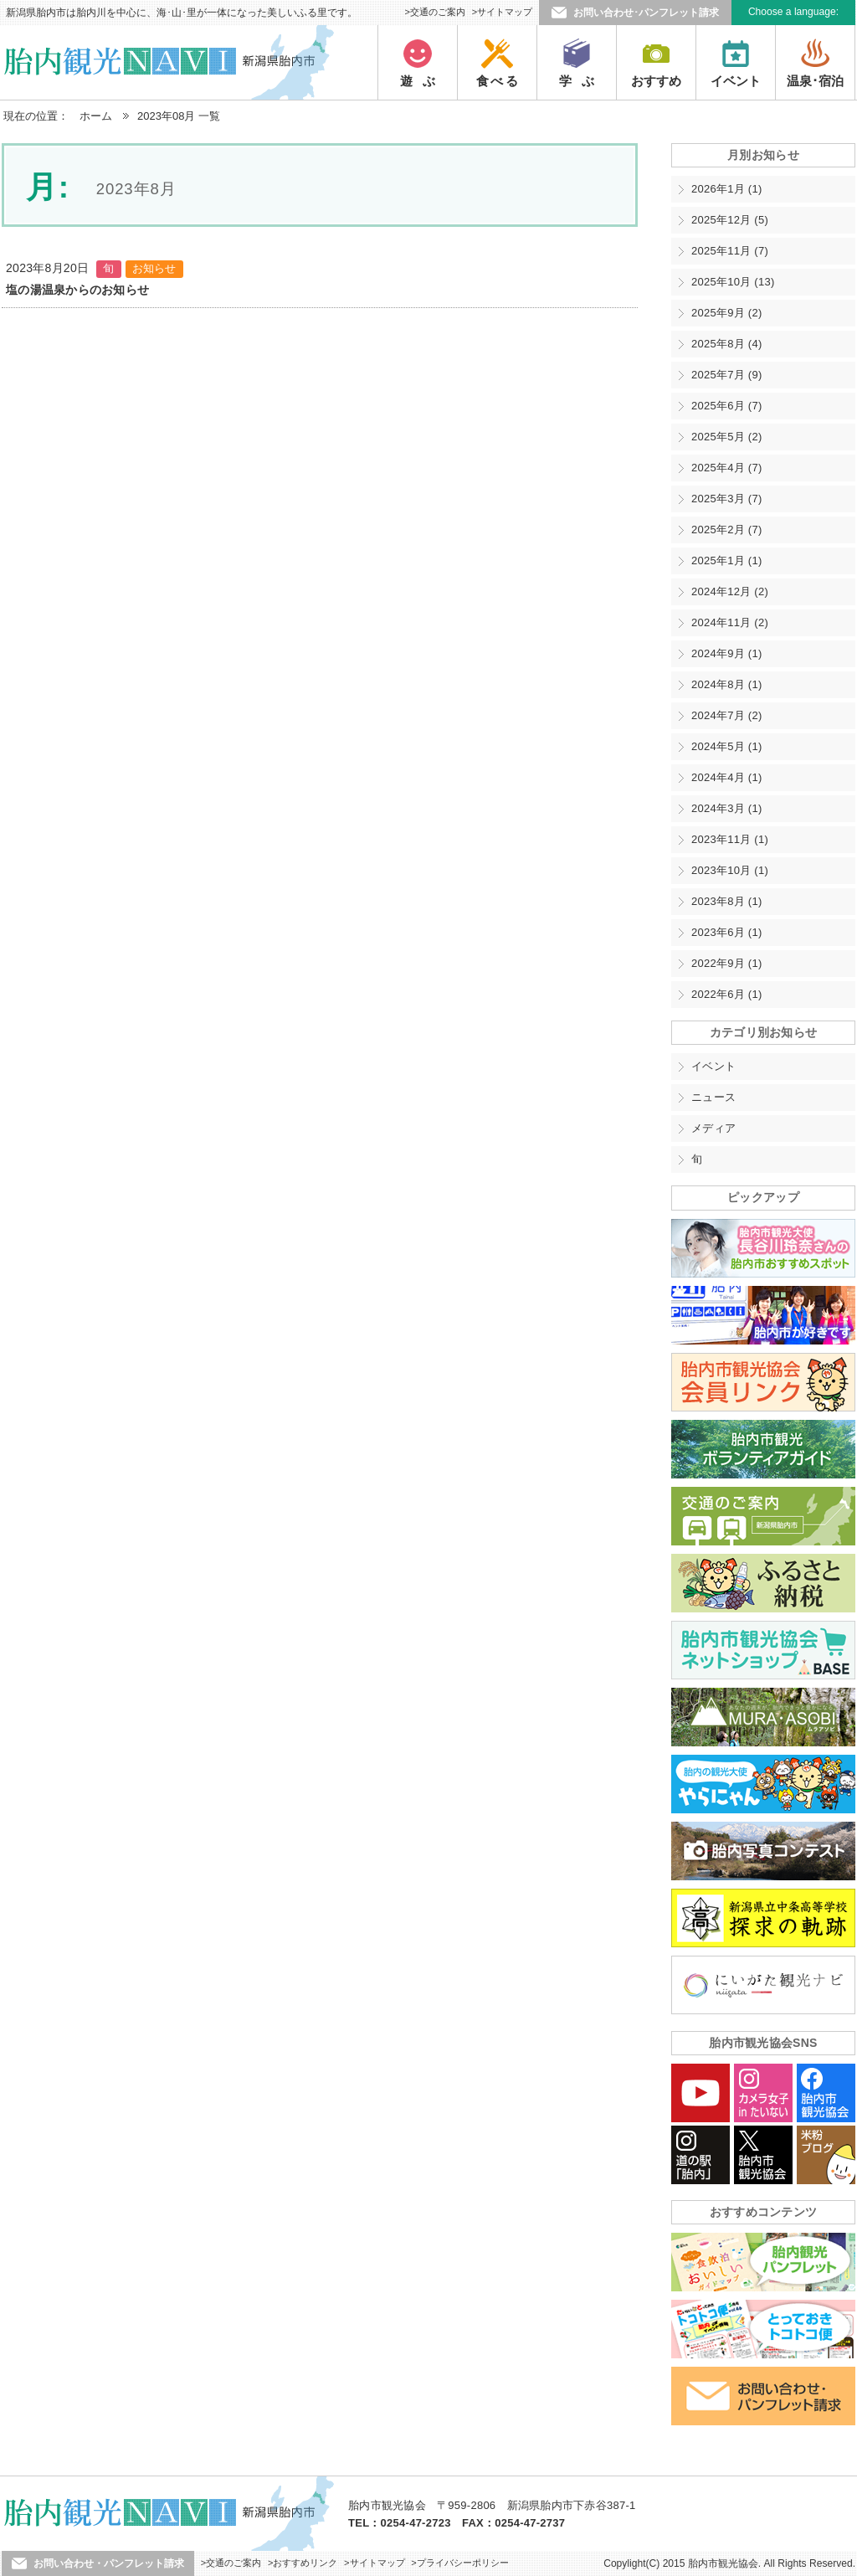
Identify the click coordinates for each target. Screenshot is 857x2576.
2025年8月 (726, 343)
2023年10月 (729, 870)
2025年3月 (726, 498)
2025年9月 (726, 312)
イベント (713, 1066)
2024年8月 (726, 684)
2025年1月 (726, 560)
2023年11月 (729, 839)
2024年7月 (726, 715)
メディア (713, 1128)
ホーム (96, 116)
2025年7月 (726, 374)
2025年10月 (733, 281)
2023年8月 (726, 901)
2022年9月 (726, 963)
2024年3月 (726, 808)
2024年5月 (726, 746)
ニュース (713, 1097)
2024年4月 (726, 777)
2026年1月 (726, 189)
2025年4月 (726, 467)
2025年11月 (729, 250)
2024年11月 (729, 622)
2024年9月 (726, 653)
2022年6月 (726, 994)
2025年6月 (726, 405)
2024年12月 (729, 591)
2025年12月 (729, 219)
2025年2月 (726, 529)
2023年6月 (726, 932)
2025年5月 (726, 436)
